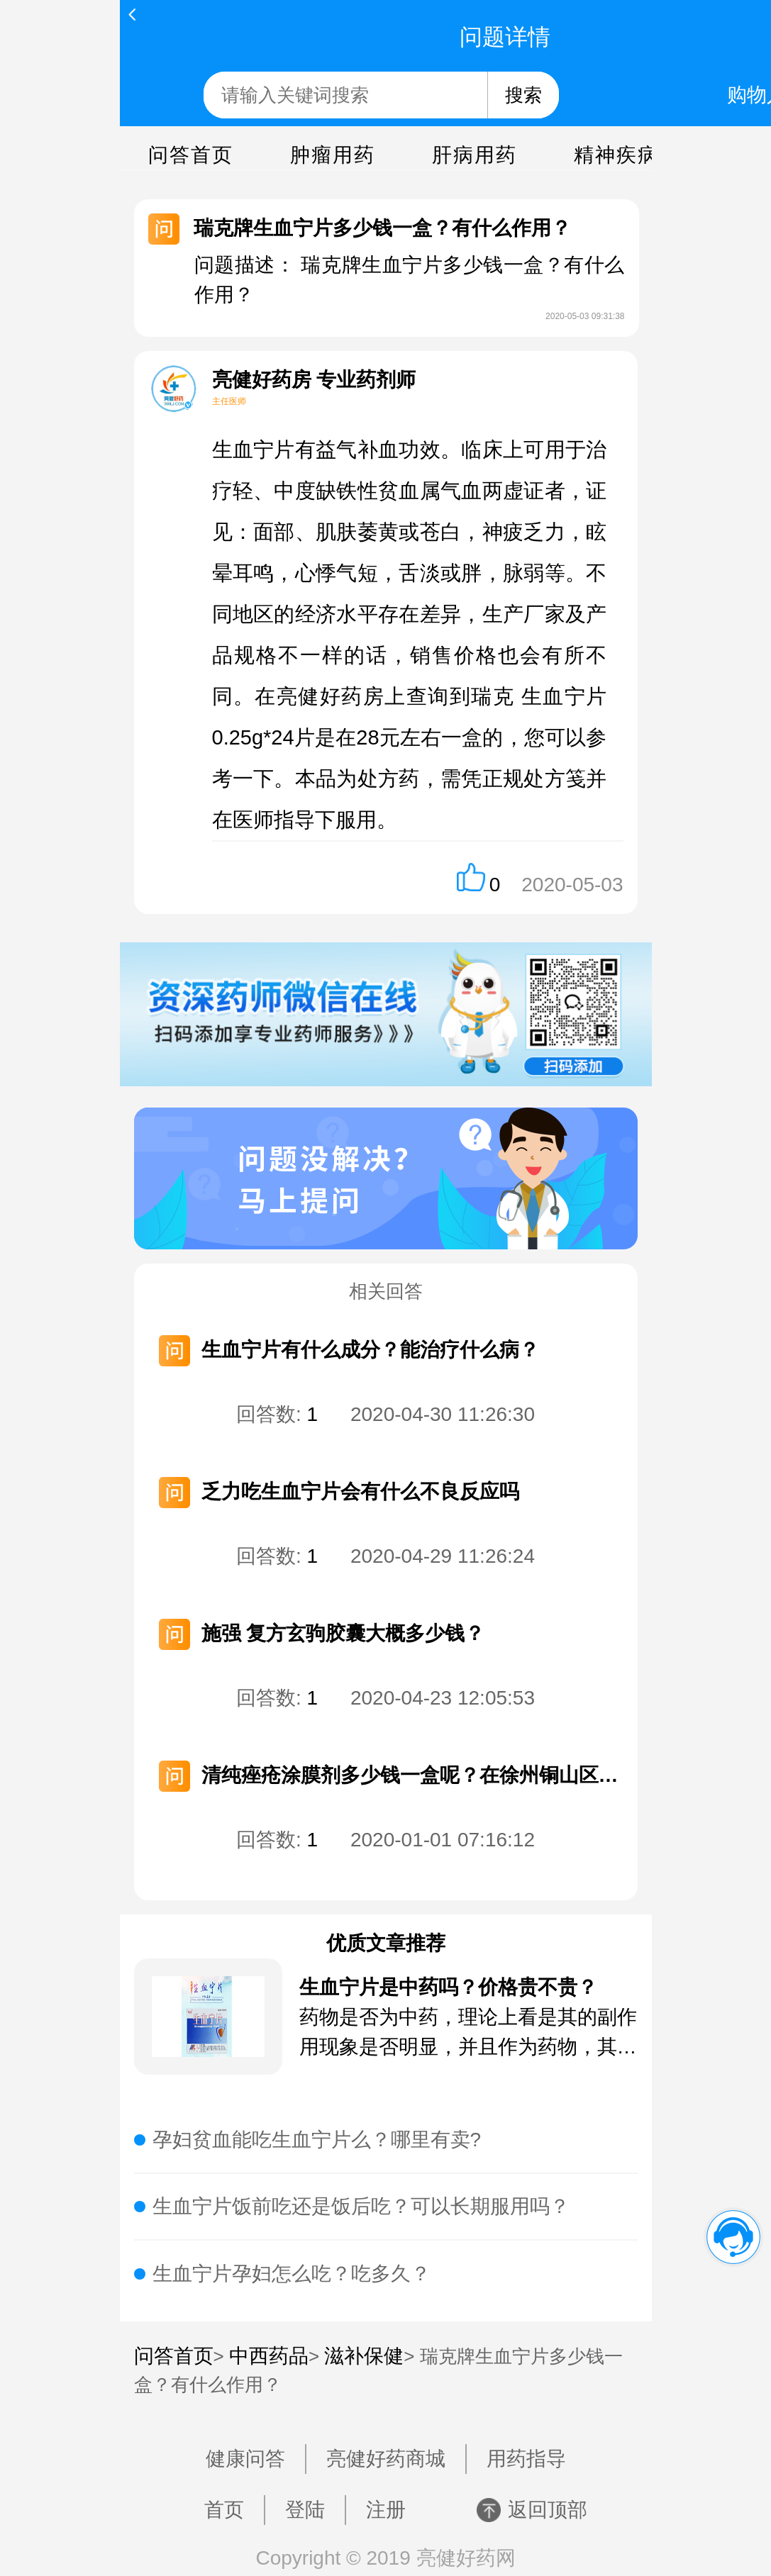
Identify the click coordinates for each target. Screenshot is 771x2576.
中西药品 (269, 2356)
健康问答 (245, 2459)
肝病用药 (474, 155)
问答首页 (190, 155)
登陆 (305, 2510)
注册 (386, 2510)
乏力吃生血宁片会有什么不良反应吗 (360, 1491)
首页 (224, 2510)
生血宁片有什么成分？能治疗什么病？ (370, 1350)
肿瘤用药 (332, 155)
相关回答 (386, 1291)
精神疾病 (616, 155)
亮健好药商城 (385, 2459)
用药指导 (526, 2459)
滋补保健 (364, 2356)
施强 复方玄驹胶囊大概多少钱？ (343, 1633)
